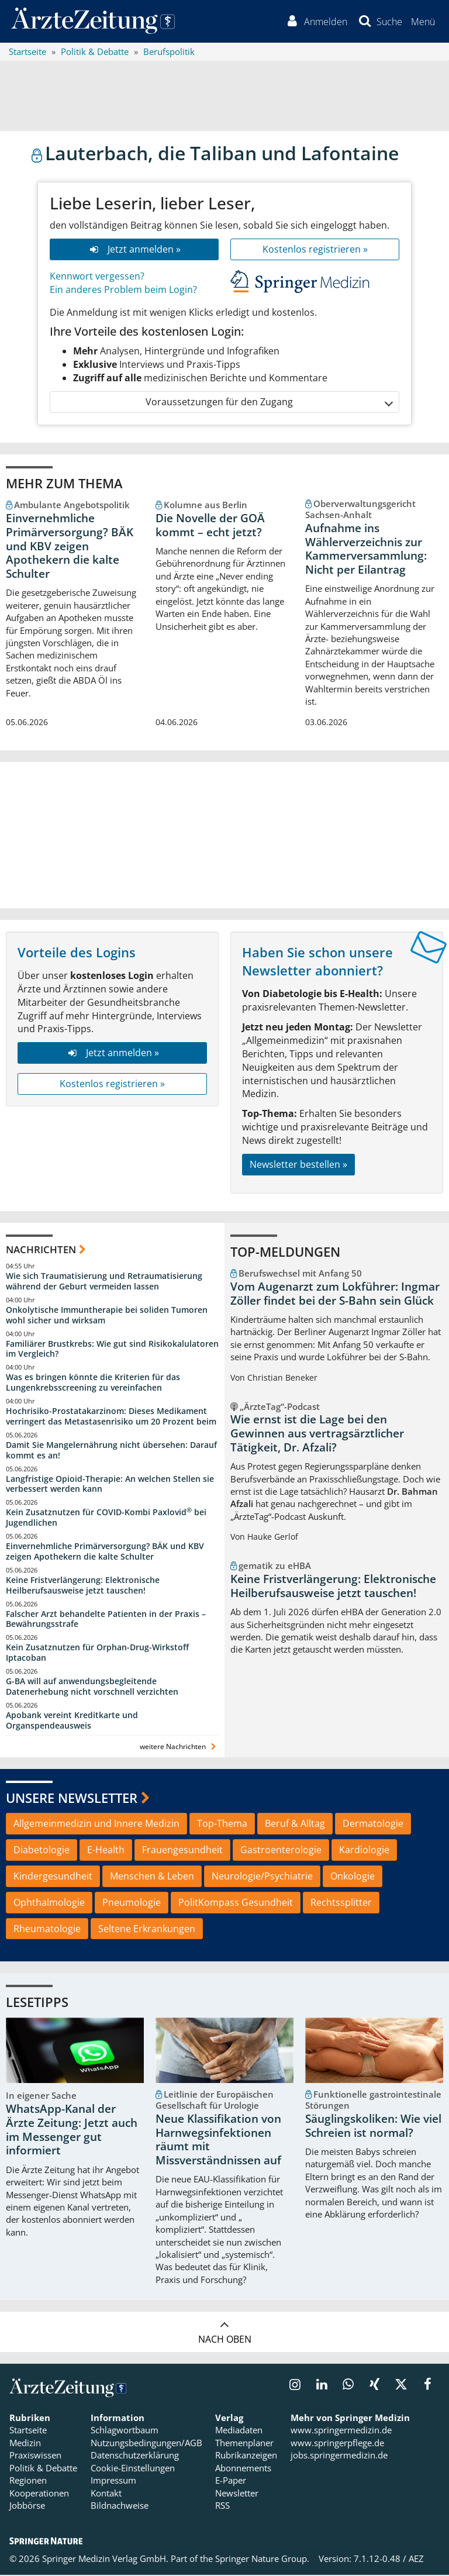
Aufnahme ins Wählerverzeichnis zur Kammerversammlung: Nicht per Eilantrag (366, 550)
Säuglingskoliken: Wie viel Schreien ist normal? (373, 2127)
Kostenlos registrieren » (315, 250)
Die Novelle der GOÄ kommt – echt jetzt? (210, 526)
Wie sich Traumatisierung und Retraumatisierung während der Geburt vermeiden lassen (104, 1282)
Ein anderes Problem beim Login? (123, 290)
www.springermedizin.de (341, 2431)
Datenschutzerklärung (135, 2457)
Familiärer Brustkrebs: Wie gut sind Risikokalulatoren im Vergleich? (112, 1350)
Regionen (28, 2481)
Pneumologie (131, 1903)
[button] (422, 22)
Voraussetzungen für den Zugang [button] (269, 403)
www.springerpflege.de (337, 2444)
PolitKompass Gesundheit (235, 1903)
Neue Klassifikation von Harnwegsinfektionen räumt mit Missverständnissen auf (218, 2140)
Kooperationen (39, 2494)
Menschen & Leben (152, 1877)
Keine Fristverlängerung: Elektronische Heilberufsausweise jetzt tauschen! (83, 1586)
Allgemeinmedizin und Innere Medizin (96, 1824)
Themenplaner (244, 2444)
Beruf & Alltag (295, 1824)
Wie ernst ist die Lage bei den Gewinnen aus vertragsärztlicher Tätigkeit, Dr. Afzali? (317, 1435)
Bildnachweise (119, 2506)
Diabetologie (41, 1850)
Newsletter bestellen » (298, 1165)
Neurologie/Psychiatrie (262, 1877)
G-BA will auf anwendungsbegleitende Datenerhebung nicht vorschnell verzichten (92, 1687)
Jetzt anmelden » (134, 250)
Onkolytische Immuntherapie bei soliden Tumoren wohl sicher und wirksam (107, 1316)
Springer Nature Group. (262, 2560)
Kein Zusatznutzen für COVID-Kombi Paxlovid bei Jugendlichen (106, 1519)
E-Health (106, 1850)
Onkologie (352, 1877)
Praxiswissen (35, 2457)
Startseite (28, 2431)
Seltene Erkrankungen (146, 1929)
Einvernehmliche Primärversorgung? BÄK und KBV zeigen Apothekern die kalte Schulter (69, 547)
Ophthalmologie (49, 1903)
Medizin (25, 2444)
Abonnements (243, 2469)
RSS (222, 2506)
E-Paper (230, 2481)
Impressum (113, 2481)
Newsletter (236, 2494)
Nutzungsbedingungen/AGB (146, 2444)
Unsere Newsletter (71, 1799)
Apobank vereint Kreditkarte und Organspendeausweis (72, 1721)
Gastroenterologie (281, 1850)
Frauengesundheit (182, 1850)
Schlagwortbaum (124, 2431)
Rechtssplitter (341, 1903)
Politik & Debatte (43, 2469)
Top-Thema (222, 1824)
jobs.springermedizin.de (339, 2457)
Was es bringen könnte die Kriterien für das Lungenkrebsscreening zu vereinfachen (93, 1384)
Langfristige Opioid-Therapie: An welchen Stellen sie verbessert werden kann (110, 1485)
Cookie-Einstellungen (133, 2469)
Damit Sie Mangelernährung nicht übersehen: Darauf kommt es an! (111, 1451)
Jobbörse (27, 2506)
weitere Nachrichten (179, 1748)
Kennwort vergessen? (97, 277)
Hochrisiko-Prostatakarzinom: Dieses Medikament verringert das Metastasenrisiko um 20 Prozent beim (111, 1417)
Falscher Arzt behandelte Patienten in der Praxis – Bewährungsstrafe (106, 1620)
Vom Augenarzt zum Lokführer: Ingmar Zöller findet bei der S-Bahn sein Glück (335, 1294)
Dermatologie (373, 1824)
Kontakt (106, 2494)
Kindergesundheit (52, 1877)
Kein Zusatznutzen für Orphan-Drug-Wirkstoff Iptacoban (97, 1654)
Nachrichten (41, 1250)
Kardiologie (364, 1850)
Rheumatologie (47, 1929)
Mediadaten (239, 2431)
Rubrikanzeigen (246, 2457)
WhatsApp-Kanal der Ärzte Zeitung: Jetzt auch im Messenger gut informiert (71, 2131)
